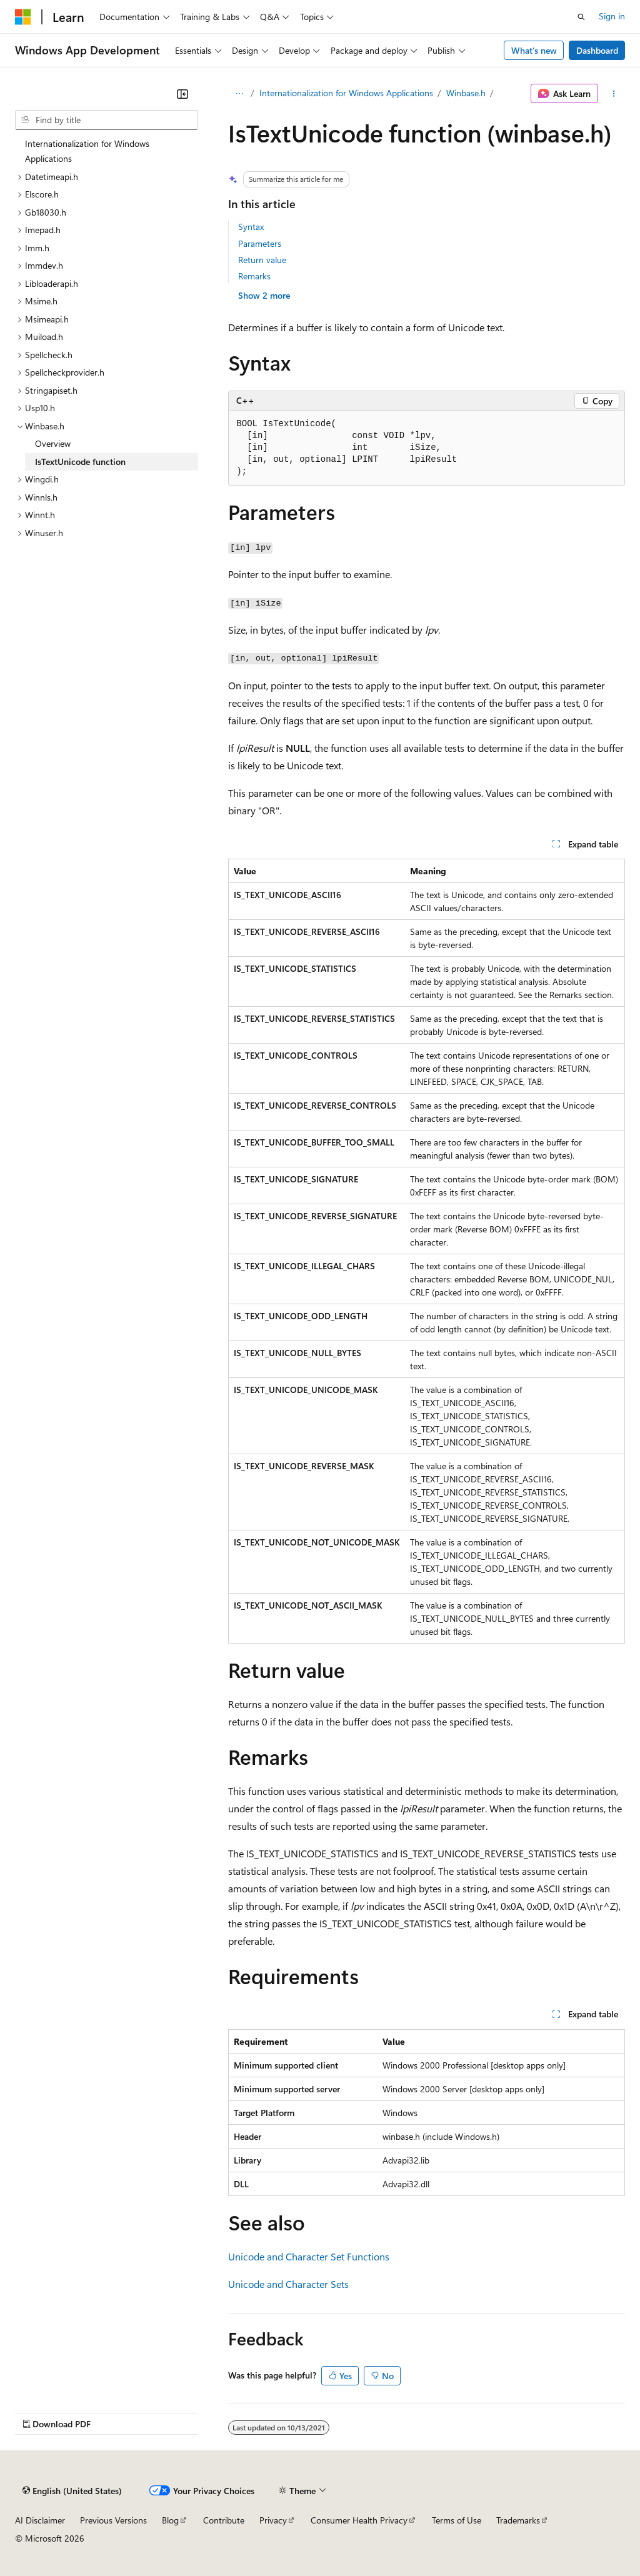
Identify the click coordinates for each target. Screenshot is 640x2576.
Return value (262, 260)
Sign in (612, 16)
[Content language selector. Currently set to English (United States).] (72, 2491)
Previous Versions (113, 2520)
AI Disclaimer (40, 2520)
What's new (534, 50)
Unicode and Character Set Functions (308, 2256)
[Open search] (581, 17)
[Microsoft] (23, 17)
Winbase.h (466, 93)
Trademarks (518, 2520)
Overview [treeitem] (53, 443)
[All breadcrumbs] (239, 94)
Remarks (254, 276)
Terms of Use (456, 2520)
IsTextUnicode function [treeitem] (80, 461)
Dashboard (597, 50)
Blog (170, 2520)
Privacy (273, 2520)
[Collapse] (182, 93)
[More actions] (614, 94)
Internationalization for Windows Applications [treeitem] (87, 151)
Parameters (259, 243)
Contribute (223, 2520)
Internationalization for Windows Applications (346, 93)
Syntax (251, 226)
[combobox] (106, 120)
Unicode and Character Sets (288, 2283)
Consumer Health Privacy (359, 2520)
